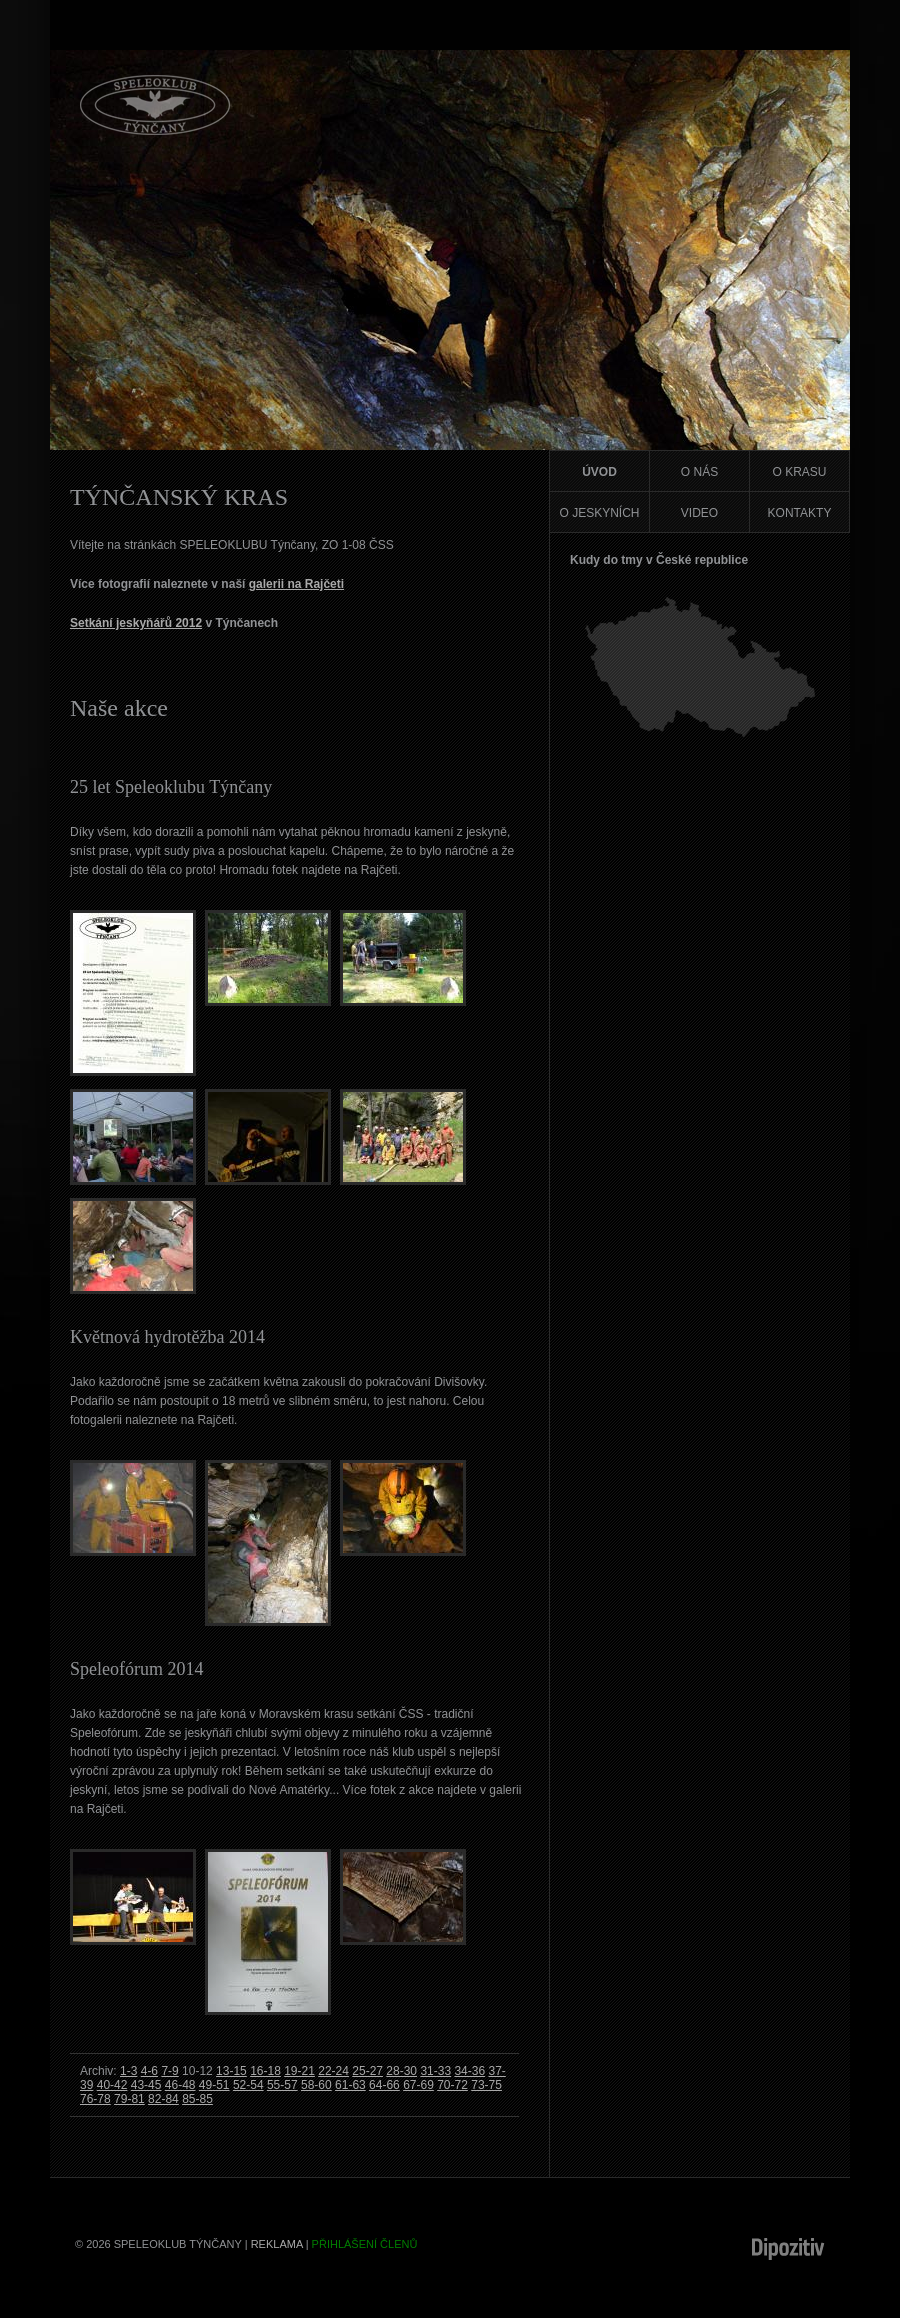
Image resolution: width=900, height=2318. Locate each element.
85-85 (197, 2099)
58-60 (316, 2085)
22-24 (333, 2071)
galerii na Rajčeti (296, 584)
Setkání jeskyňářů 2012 (136, 623)
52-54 (248, 2085)
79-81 (129, 2099)
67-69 (418, 2085)
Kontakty (800, 513)
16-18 (265, 2071)
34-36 (469, 2071)
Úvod (599, 472)
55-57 (282, 2085)
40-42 (112, 2085)
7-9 (169, 2071)
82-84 (163, 2099)
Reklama (277, 2244)
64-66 (384, 2085)
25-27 (367, 2071)
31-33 (435, 2071)
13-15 (231, 2071)
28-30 (401, 2071)
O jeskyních (599, 513)
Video (699, 513)
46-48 (180, 2085)
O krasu (799, 472)
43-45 (146, 2085)
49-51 (214, 2085)
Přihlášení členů (365, 2244)
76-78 (95, 2099)
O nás (699, 472)
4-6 (149, 2071)
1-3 (128, 2071)
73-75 (486, 2085)
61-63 (350, 2085)
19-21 (299, 2071)
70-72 (452, 2085)
